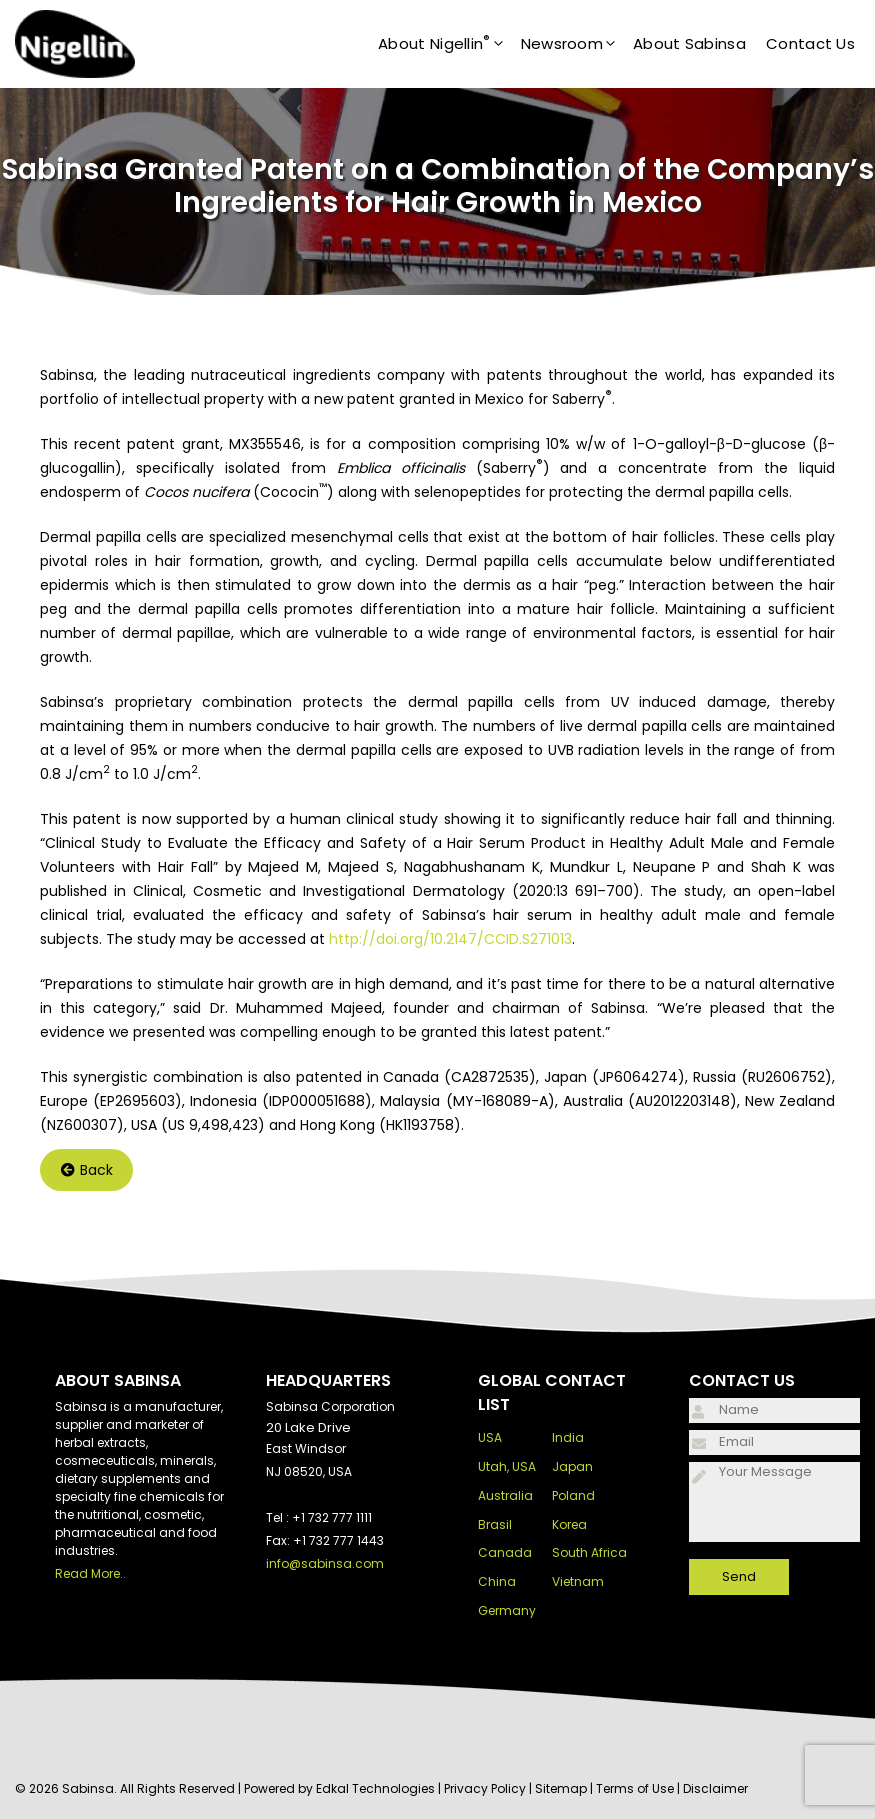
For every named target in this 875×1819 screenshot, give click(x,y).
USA (490, 1437)
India (568, 1437)
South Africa (589, 1552)
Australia (505, 1495)
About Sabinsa (689, 43)
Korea (569, 1524)
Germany (507, 1610)
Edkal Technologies (375, 1788)
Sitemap (561, 1788)
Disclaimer (715, 1788)
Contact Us (810, 43)
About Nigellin (449, 44)
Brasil (495, 1524)
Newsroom (577, 44)
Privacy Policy (485, 1788)
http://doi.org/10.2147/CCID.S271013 (450, 939)
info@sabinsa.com (325, 1563)
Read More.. (90, 1573)
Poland (573, 1495)
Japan (572, 1466)
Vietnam (578, 1581)
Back (87, 1170)
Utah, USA (507, 1466)
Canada (505, 1552)
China (497, 1581)
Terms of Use (635, 1788)
